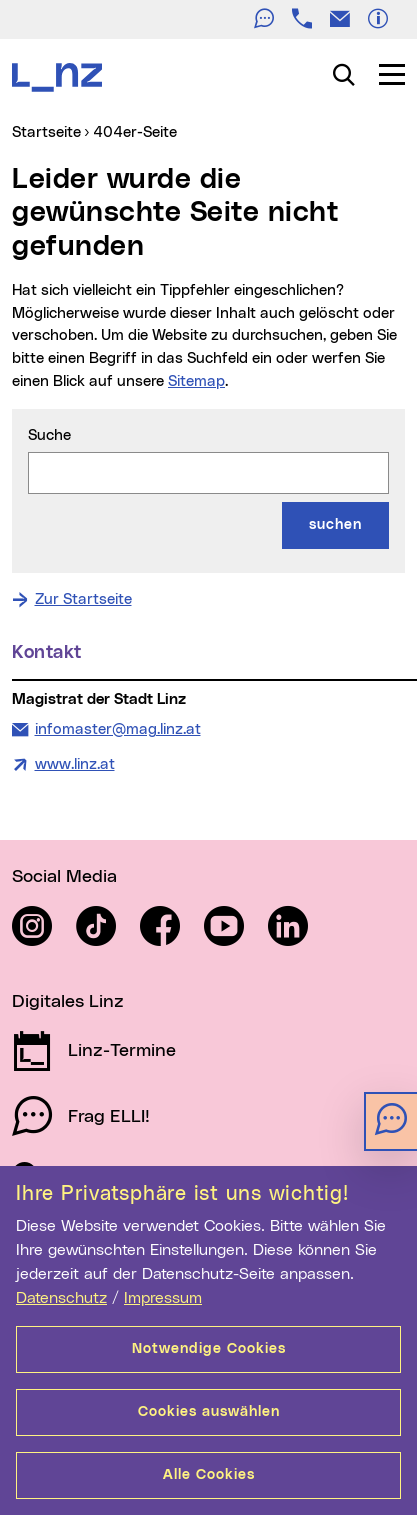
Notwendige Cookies (209, 1349)
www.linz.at (75, 764)
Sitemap (196, 381)
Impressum (163, 1298)
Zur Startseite (83, 599)
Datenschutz (61, 1298)
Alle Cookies (209, 1475)
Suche (49, 435)
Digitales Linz (68, 1002)
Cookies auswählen (209, 1412)
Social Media (64, 877)
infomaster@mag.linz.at (117, 728)
